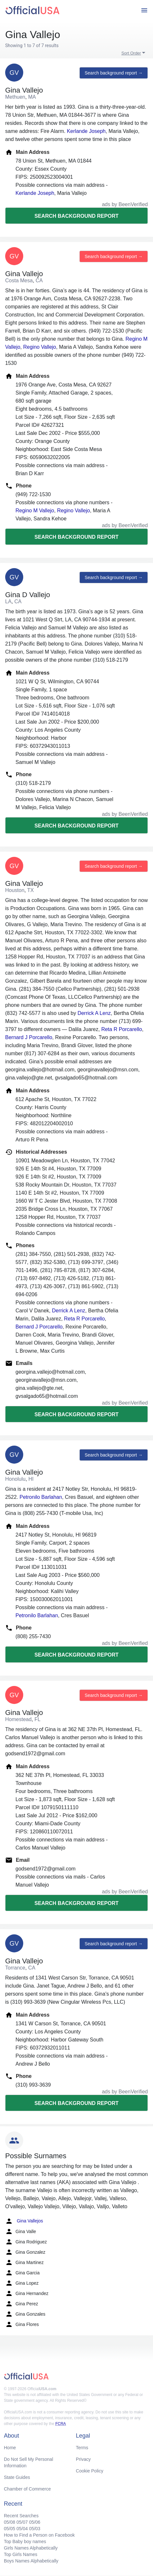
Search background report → (114, 72)
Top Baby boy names (25, 2541)
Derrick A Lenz (94, 1013)
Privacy (83, 2459)
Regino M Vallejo (34, 510)
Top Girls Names (20, 2554)
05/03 (34, 2528)
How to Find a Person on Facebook (39, 2535)
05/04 (22, 2528)
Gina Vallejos (24, 2221)
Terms (82, 2447)
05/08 (9, 2522)
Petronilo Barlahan (40, 1497)
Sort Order (131, 53)
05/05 (9, 2528)
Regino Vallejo (39, 347)
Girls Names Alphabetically (31, 2548)
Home (10, 2447)
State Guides (17, 2477)
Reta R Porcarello (121, 1029)
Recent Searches (21, 2515)
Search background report (76, 216)
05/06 (34, 2522)
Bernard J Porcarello (28, 1037)
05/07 (22, 2522)
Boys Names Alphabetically (31, 2560)
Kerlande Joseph (86, 131)
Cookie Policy (89, 2470)
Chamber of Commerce (27, 2488)
